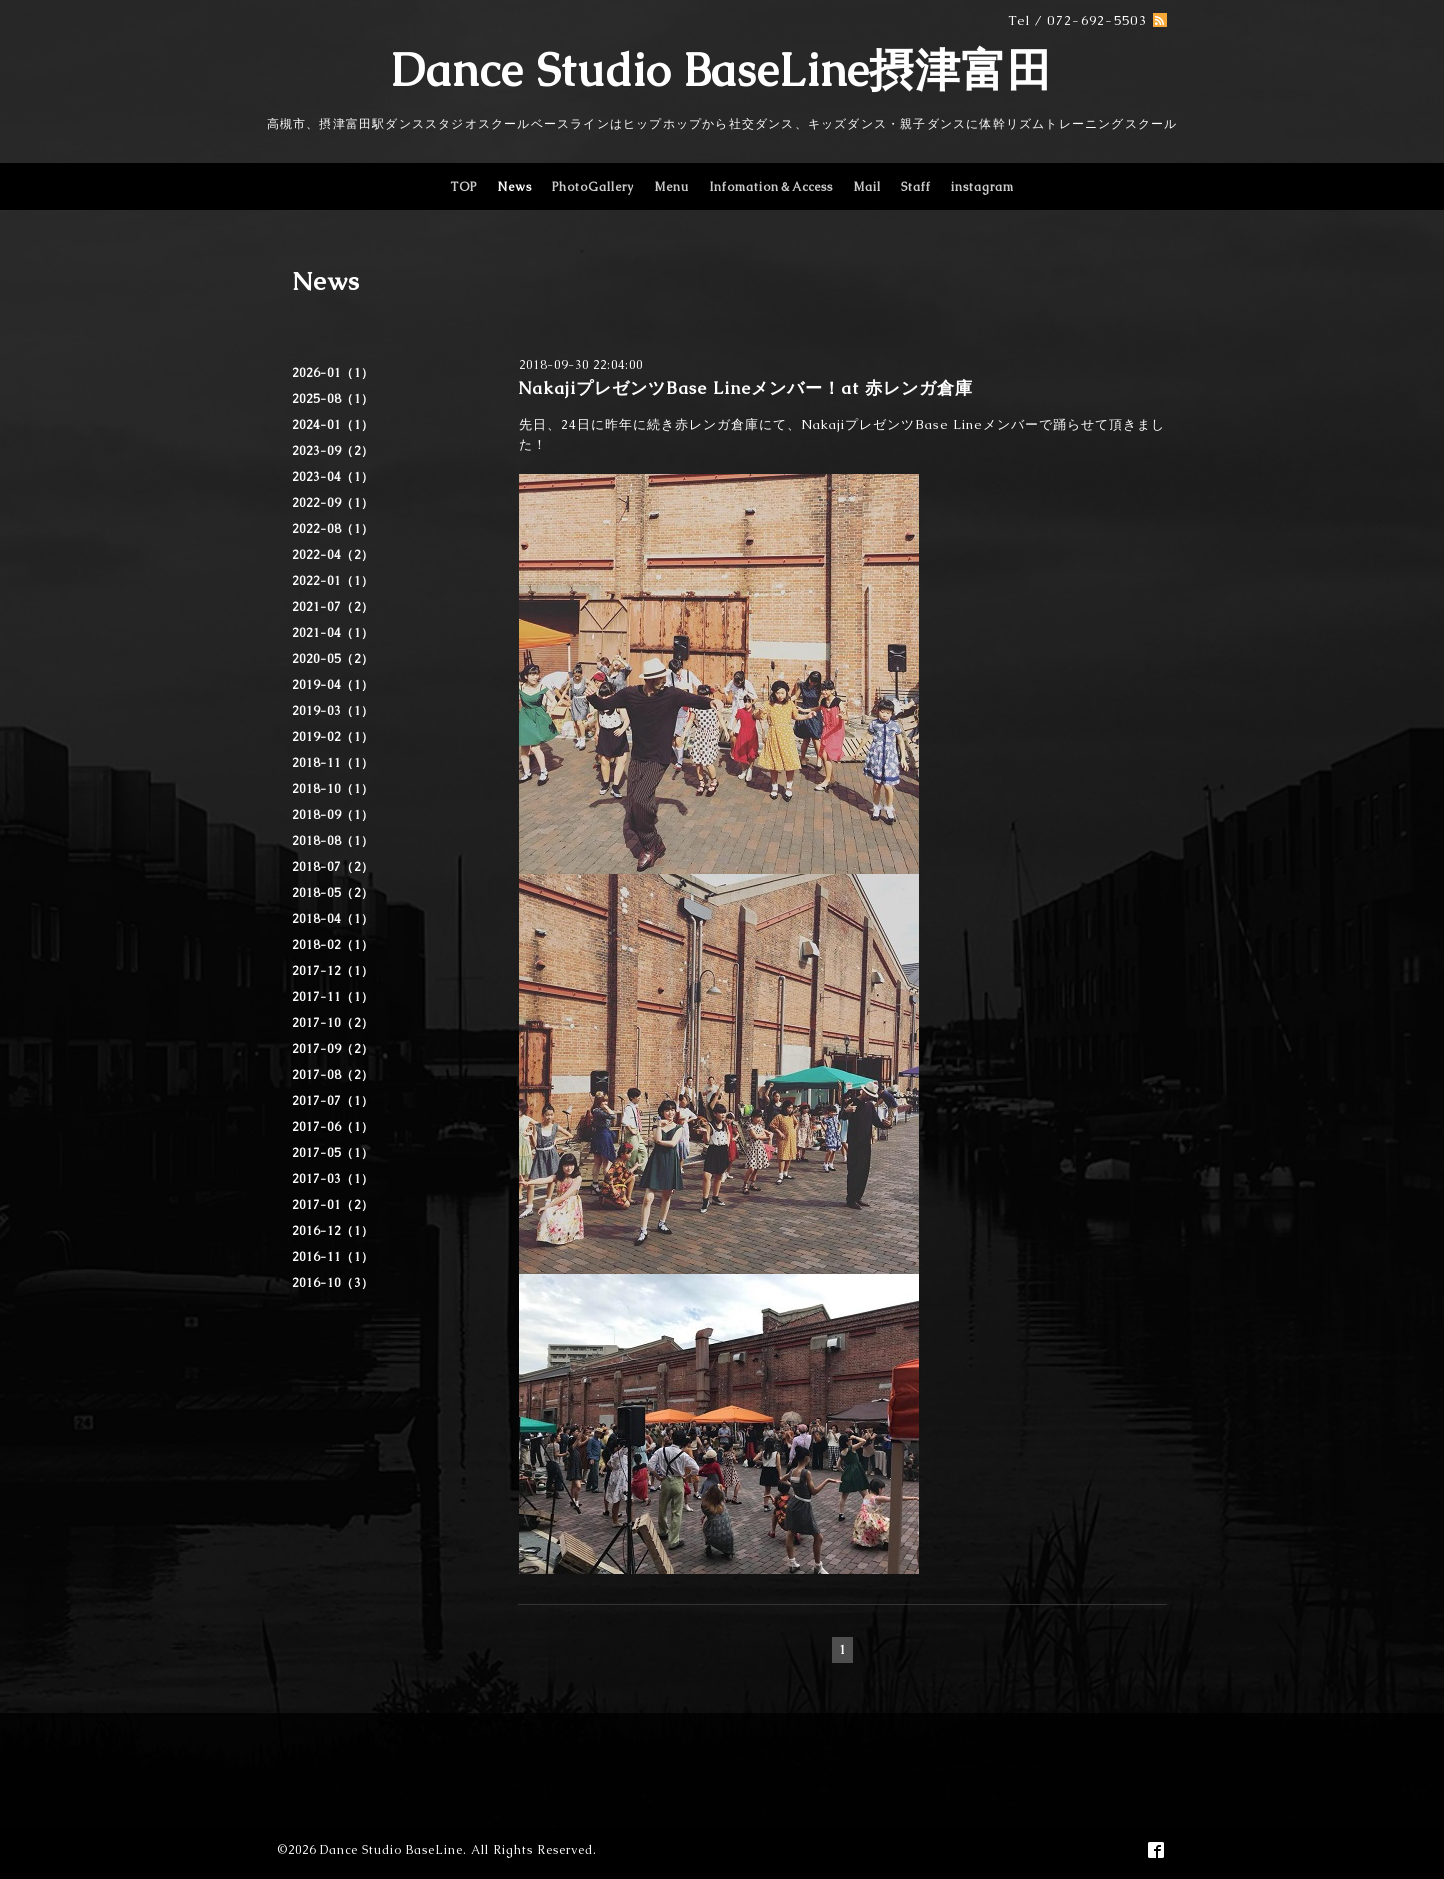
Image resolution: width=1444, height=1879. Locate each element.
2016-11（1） (333, 1257)
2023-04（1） (333, 477)
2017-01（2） (333, 1205)
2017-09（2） (333, 1049)
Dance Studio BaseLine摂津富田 (722, 70)
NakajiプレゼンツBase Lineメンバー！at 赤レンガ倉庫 (745, 388)
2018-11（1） (333, 763)
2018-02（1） (333, 945)
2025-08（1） (333, 399)
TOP (463, 187)
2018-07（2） (333, 867)
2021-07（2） (333, 607)
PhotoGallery (593, 187)
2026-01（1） (333, 373)
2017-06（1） (333, 1127)
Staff (916, 187)
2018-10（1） (333, 789)
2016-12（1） (333, 1231)
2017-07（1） (333, 1101)
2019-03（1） (333, 711)
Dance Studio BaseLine (391, 1850)
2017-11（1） (333, 997)
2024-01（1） (333, 425)
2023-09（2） (333, 451)
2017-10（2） (333, 1023)
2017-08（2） (333, 1075)
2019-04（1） (333, 685)
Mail (867, 187)
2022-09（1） (333, 503)
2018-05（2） (333, 893)
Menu (671, 187)
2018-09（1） (333, 815)
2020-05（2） (333, 659)
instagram (982, 187)
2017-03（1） (333, 1179)
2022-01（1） (333, 581)
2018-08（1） (333, 841)
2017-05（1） (333, 1153)
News (514, 187)
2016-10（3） (333, 1283)
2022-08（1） (333, 529)
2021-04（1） (333, 633)
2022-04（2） (333, 555)
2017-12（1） (333, 971)
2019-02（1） (333, 737)
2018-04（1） (333, 919)
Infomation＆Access (771, 187)
